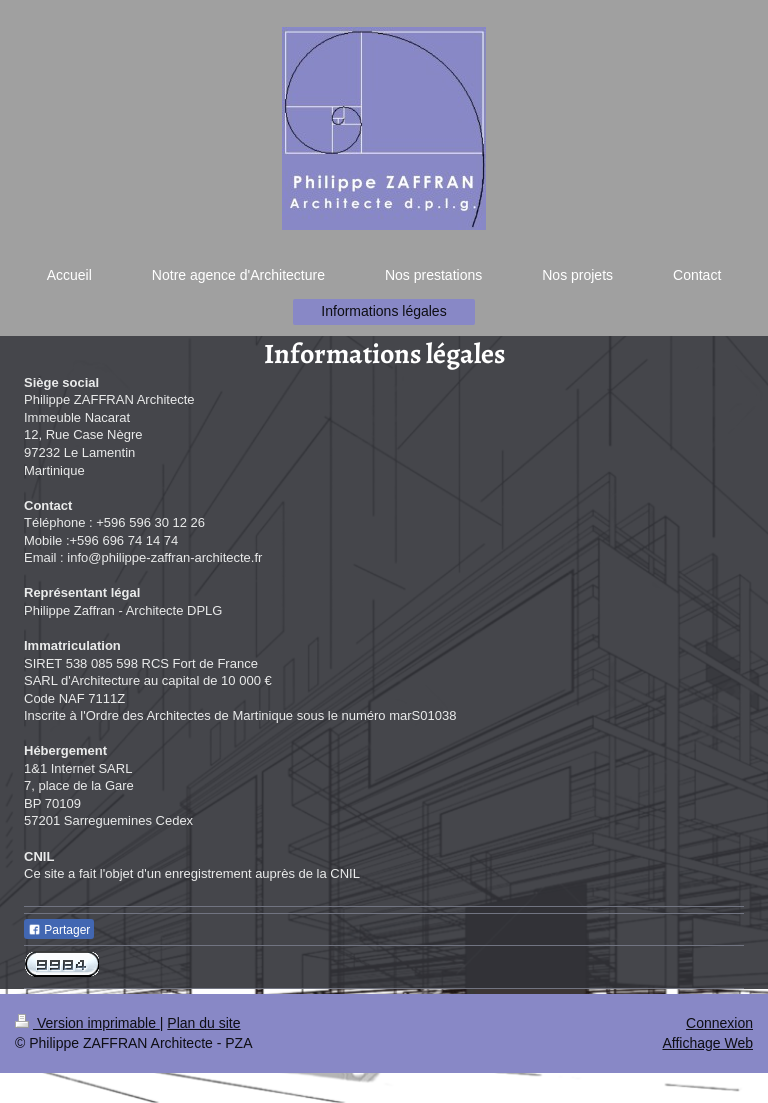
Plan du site (203, 1023)
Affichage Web (707, 1043)
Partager (59, 930)
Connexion (719, 1023)
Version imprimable (87, 1023)
